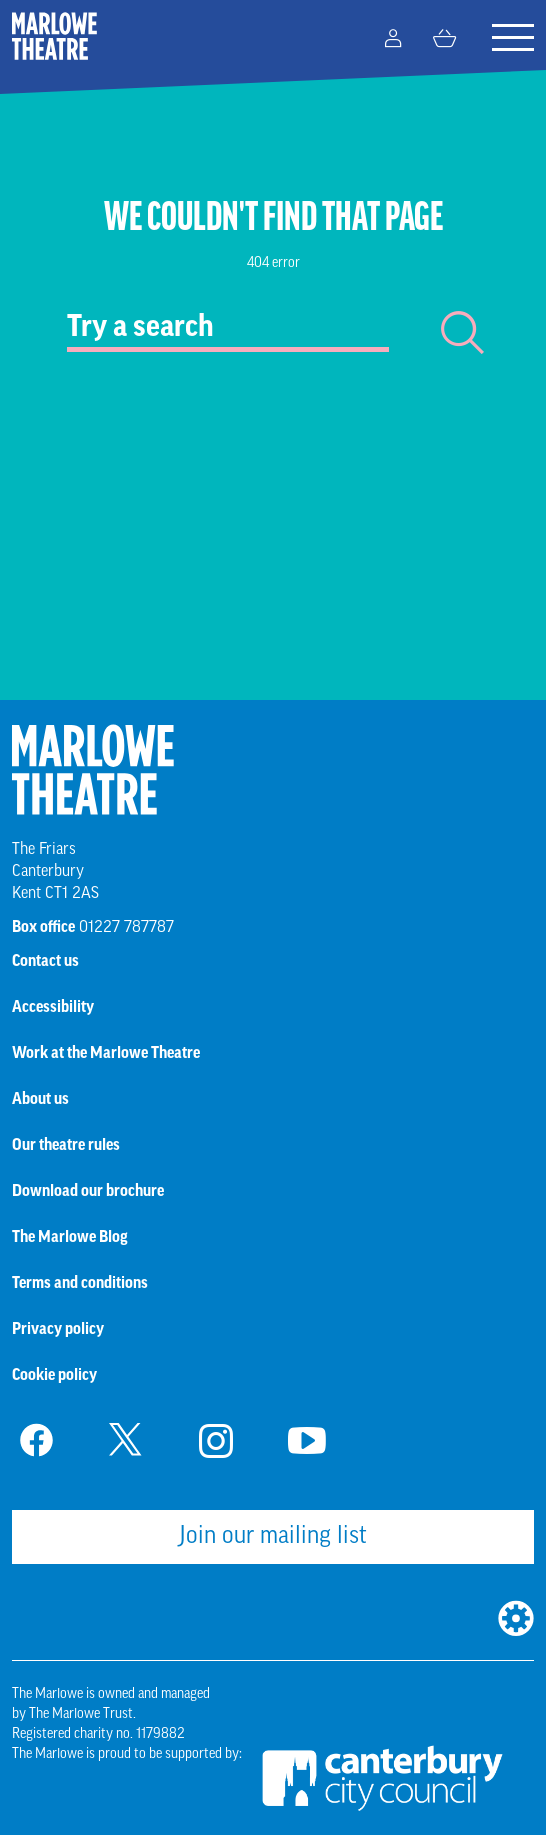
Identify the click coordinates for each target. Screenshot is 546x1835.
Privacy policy (58, 1330)
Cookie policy (54, 1376)
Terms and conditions (80, 1284)
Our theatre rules (66, 1146)
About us (40, 1100)
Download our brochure (88, 1192)
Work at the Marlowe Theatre (106, 1054)
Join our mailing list (273, 1537)
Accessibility (53, 1008)
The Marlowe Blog (70, 1238)
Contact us (45, 962)
